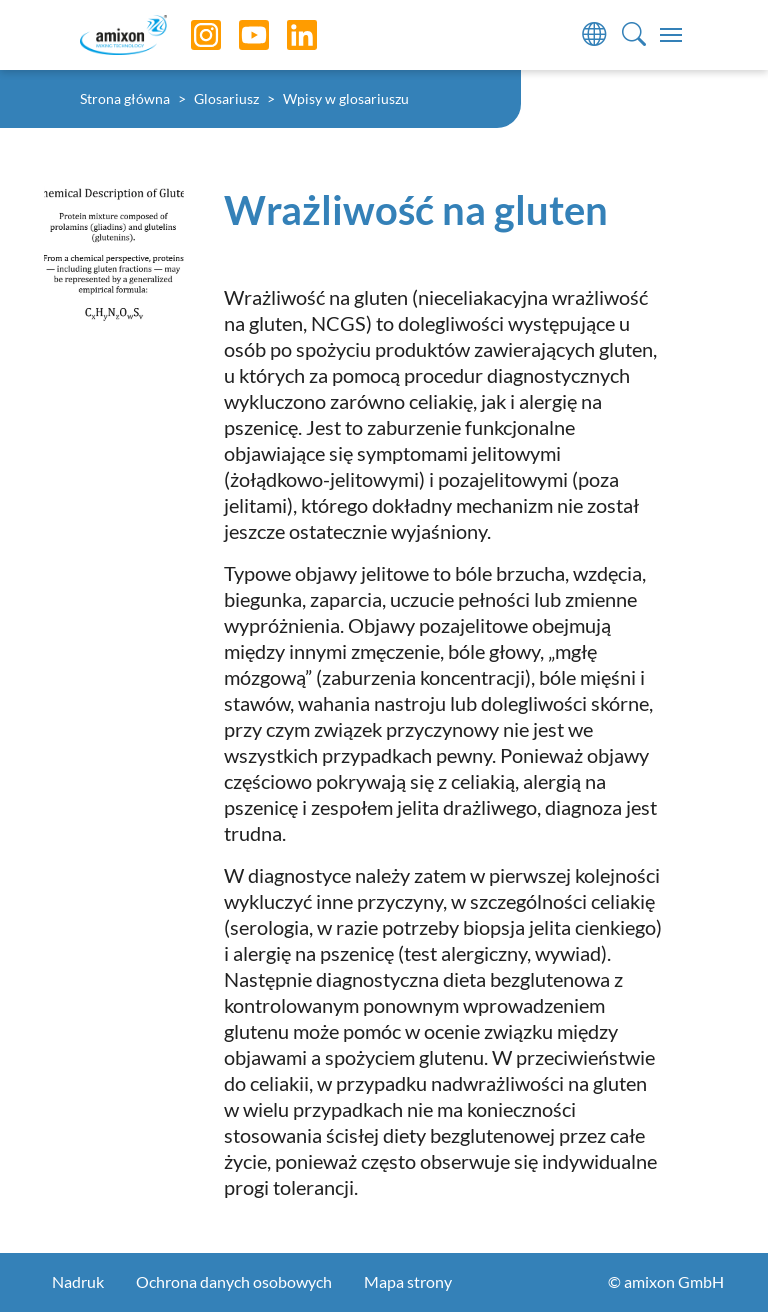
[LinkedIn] (287, 35)
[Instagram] (191, 35)
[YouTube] (239, 35)
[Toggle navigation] (671, 35)
